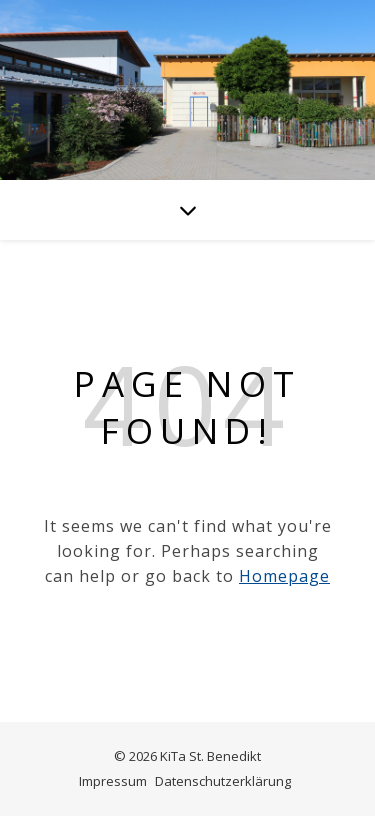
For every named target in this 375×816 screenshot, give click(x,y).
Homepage (284, 576)
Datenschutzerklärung (223, 781)
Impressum (113, 781)
